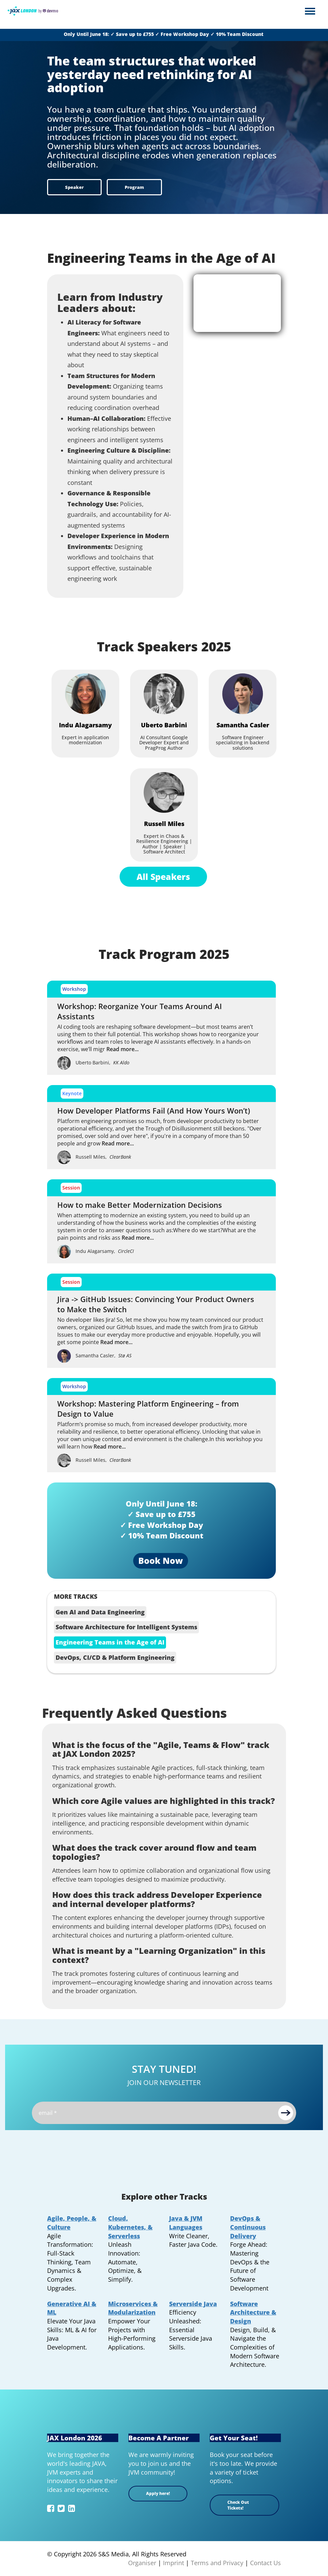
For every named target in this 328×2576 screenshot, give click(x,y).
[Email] (164, 2113)
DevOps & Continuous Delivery (248, 2227)
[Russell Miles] (164, 792)
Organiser (142, 2563)
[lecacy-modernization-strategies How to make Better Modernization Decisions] (161, 1218)
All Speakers (163, 876)
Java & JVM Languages (185, 2222)
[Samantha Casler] (242, 693)
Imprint (173, 2563)
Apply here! (158, 2493)
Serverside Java (193, 2304)
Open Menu (310, 11)
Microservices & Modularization (133, 2308)
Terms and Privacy (217, 2563)
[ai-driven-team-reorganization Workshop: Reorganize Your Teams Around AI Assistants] (161, 1025)
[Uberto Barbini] (164, 693)
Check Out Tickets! (238, 2505)
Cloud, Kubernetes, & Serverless (130, 2227)
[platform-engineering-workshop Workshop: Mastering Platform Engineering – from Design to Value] (161, 1422)
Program (134, 187)
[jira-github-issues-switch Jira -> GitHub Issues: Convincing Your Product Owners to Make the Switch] (161, 1318)
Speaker (74, 187)
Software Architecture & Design (253, 2312)
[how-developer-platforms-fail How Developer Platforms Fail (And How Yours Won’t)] (161, 1124)
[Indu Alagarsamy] (85, 693)
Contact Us (265, 2563)
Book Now (160, 1560)
